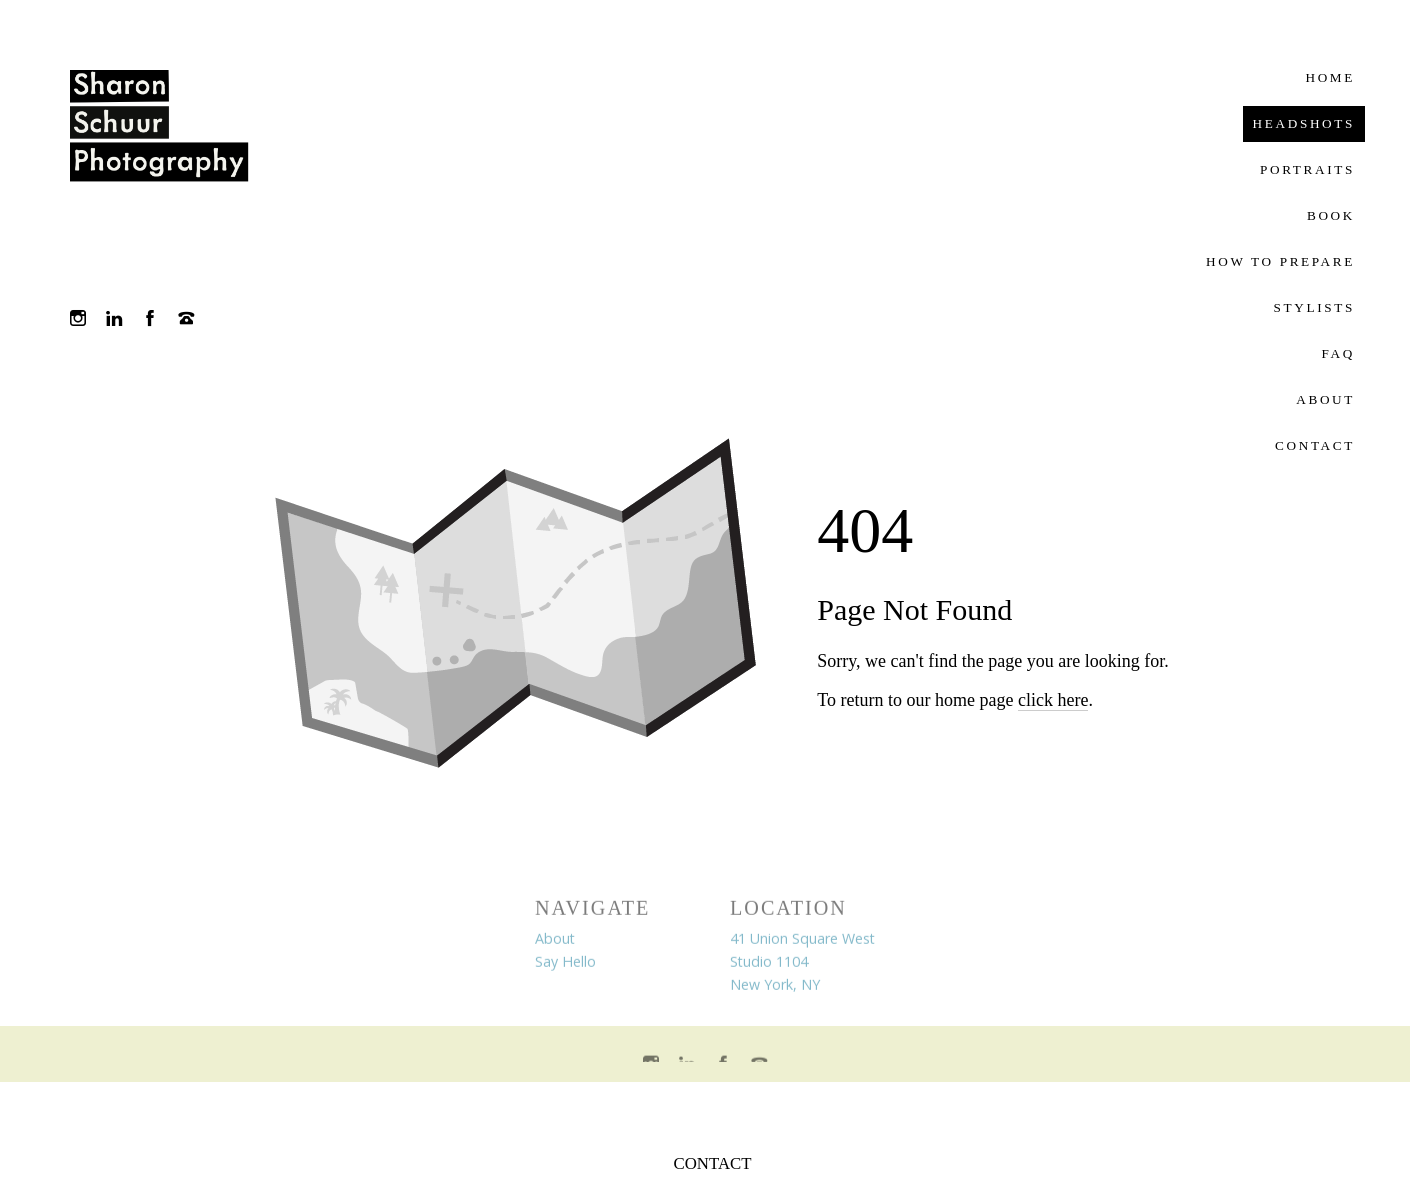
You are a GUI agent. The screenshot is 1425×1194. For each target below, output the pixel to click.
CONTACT (713, 1163)
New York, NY (775, 987)
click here (1053, 700)
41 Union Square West (802, 941)
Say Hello (565, 964)
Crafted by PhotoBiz (705, 1108)
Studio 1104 (769, 964)
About (555, 941)
